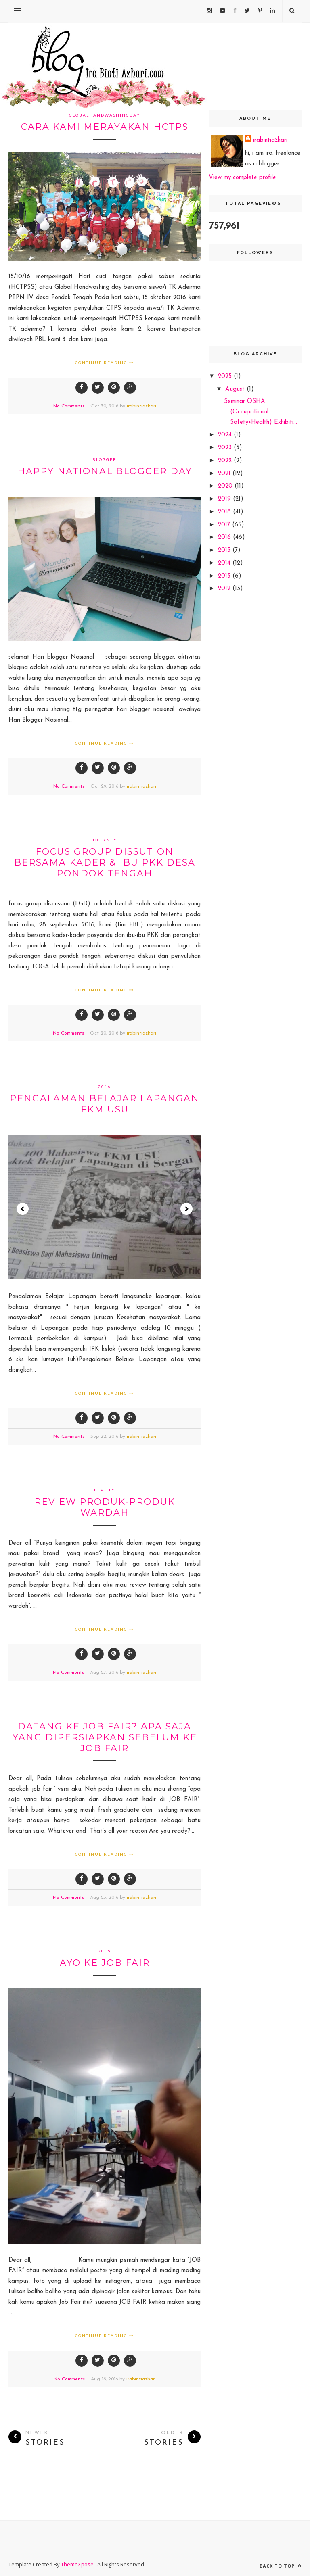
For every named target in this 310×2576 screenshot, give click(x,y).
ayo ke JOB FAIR (105, 1962)
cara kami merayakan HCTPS (105, 126)
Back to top (281, 2566)
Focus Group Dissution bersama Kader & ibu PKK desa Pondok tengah (104, 862)
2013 (225, 576)
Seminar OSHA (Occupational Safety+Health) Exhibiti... (260, 412)
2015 (225, 550)
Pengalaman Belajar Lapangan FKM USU (104, 1104)
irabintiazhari (141, 406)
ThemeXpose (78, 2564)
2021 (225, 474)
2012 (225, 589)
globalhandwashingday (104, 115)
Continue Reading (104, 362)
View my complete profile (242, 178)
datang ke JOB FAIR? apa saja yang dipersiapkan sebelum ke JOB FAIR (105, 1737)
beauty (104, 1489)
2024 (226, 435)
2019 (225, 499)
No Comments (68, 406)
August (236, 389)
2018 (225, 512)
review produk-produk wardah (104, 1507)
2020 (226, 486)
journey (104, 839)
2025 (226, 376)
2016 (104, 1086)
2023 (226, 448)
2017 (225, 525)
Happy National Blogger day (104, 471)
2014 (225, 563)
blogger (104, 459)
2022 (226, 461)
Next (186, 1209)
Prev (23, 1209)
